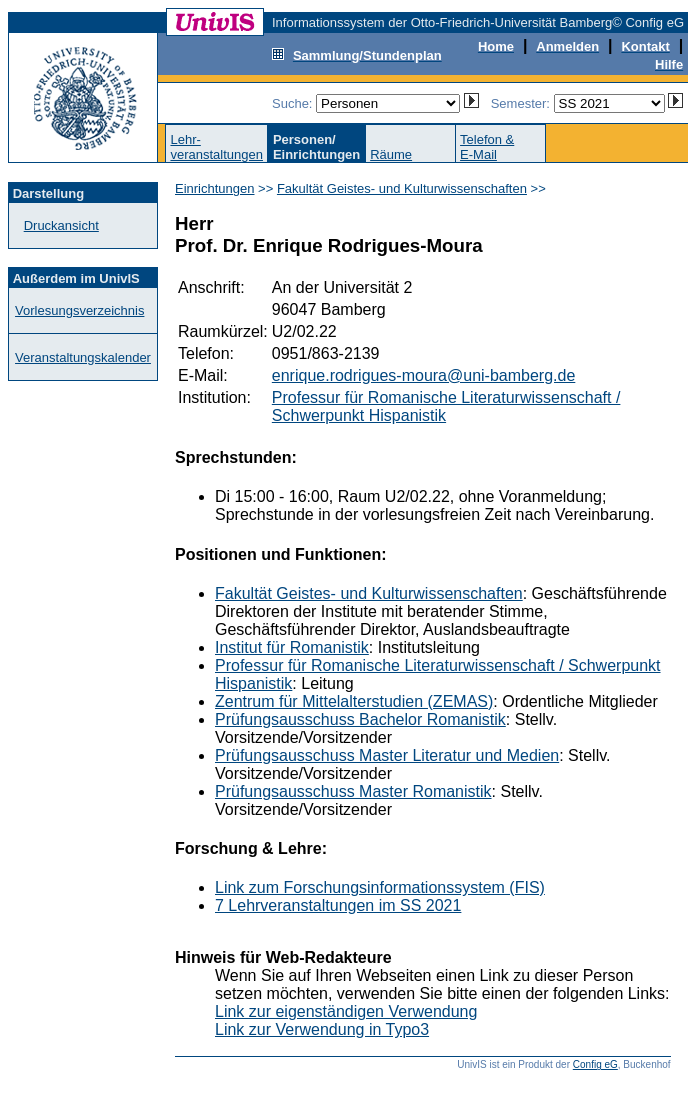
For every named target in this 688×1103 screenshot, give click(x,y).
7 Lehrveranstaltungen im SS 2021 (338, 905)
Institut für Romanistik (292, 647)
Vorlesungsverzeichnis (79, 310)
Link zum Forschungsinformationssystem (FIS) (380, 887)
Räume (391, 154)
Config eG (595, 1064)
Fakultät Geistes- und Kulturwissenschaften (402, 188)
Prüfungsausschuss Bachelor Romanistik (360, 719)
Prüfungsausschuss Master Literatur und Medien (387, 755)
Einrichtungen (215, 188)
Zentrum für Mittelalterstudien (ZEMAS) (354, 701)
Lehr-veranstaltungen (216, 147)
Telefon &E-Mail (487, 147)
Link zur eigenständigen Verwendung (346, 1011)
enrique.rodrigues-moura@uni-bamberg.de (424, 375)
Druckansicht (61, 225)
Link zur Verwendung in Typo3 (322, 1029)
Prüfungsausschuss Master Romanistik (353, 791)
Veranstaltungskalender (83, 357)
